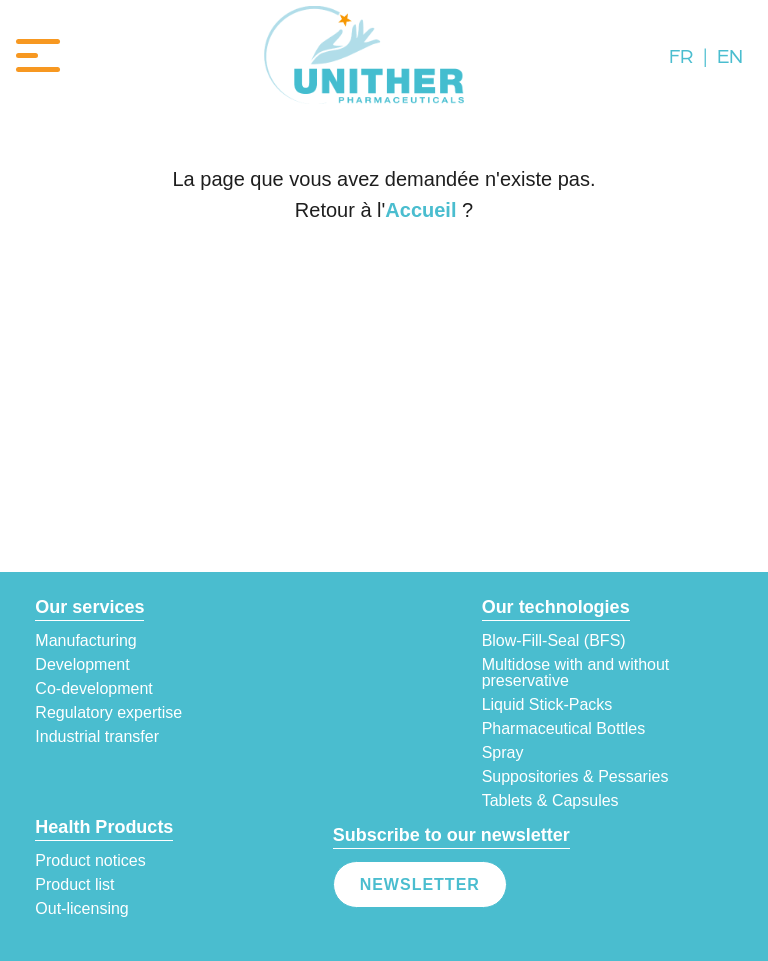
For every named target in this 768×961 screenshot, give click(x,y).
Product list (74, 885)
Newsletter (420, 884)
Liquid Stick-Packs (547, 705)
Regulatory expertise (108, 713)
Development (82, 665)
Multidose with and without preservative (576, 673)
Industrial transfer (97, 737)
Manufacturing (85, 641)
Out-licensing (81, 909)
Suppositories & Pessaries (575, 777)
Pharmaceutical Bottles (564, 729)
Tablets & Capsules (550, 801)
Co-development (93, 689)
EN (730, 55)
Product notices (90, 861)
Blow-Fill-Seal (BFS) (554, 641)
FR (681, 55)
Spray (503, 753)
